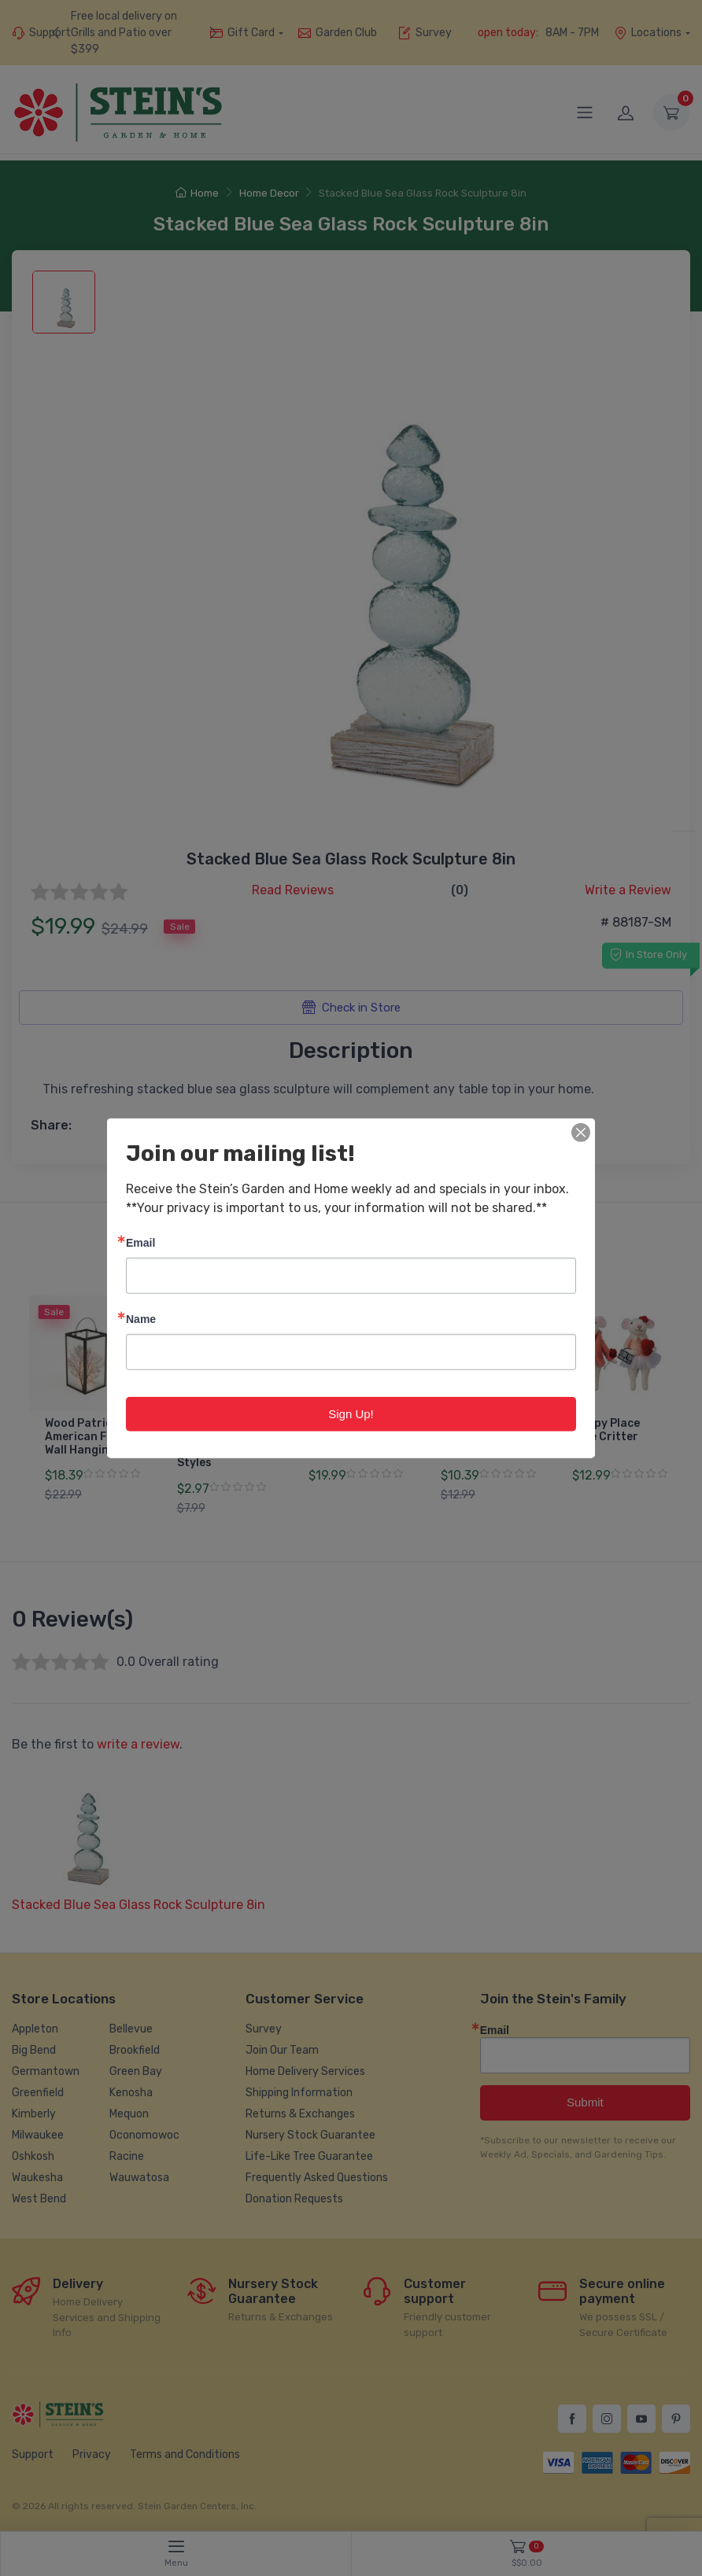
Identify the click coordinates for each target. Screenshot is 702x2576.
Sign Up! (351, 1413)
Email (140, 1241)
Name (141, 1318)
